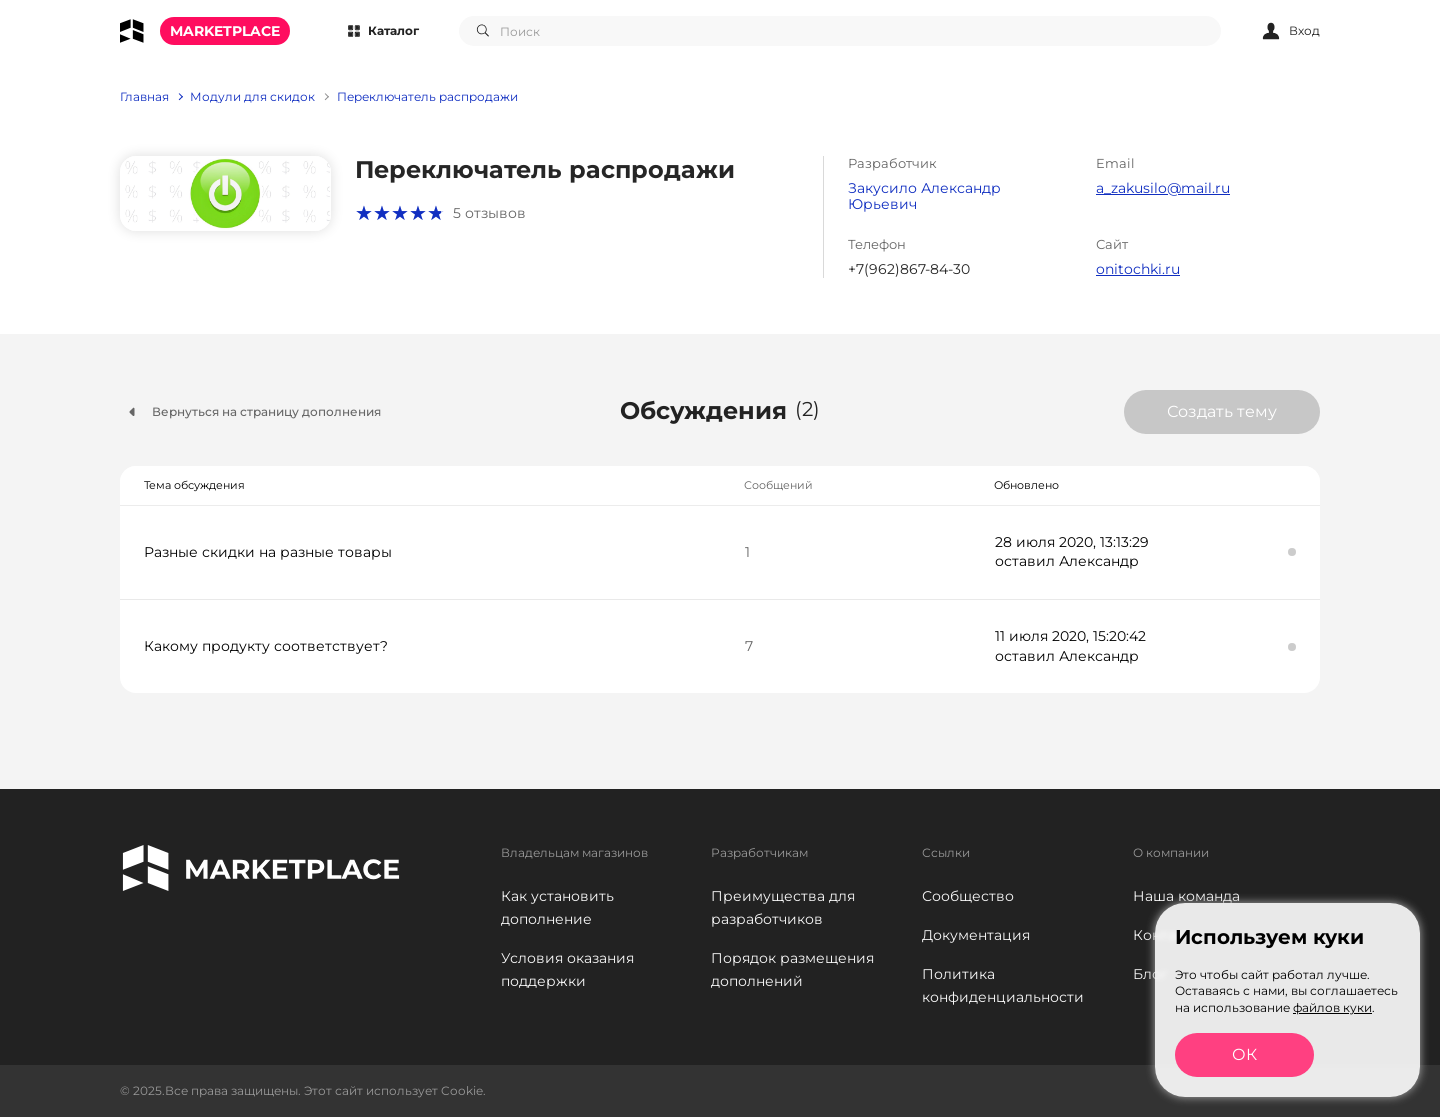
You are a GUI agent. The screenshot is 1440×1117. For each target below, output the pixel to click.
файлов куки (1332, 1007)
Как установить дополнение (557, 907)
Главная (144, 97)
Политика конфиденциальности (1003, 985)
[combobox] (840, 31)
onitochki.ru (1138, 269)
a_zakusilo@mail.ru (1163, 188)
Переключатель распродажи (427, 97)
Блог (1150, 974)
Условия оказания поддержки (567, 969)
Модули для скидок (252, 97)
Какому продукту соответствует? (266, 646)
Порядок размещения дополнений (792, 969)
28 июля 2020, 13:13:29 (1072, 542)
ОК (1244, 1054)
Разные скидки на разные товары (268, 552)
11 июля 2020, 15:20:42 (1070, 636)
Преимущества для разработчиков (783, 907)
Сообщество (968, 896)
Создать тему (1222, 411)
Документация (976, 935)
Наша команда (1186, 896)
